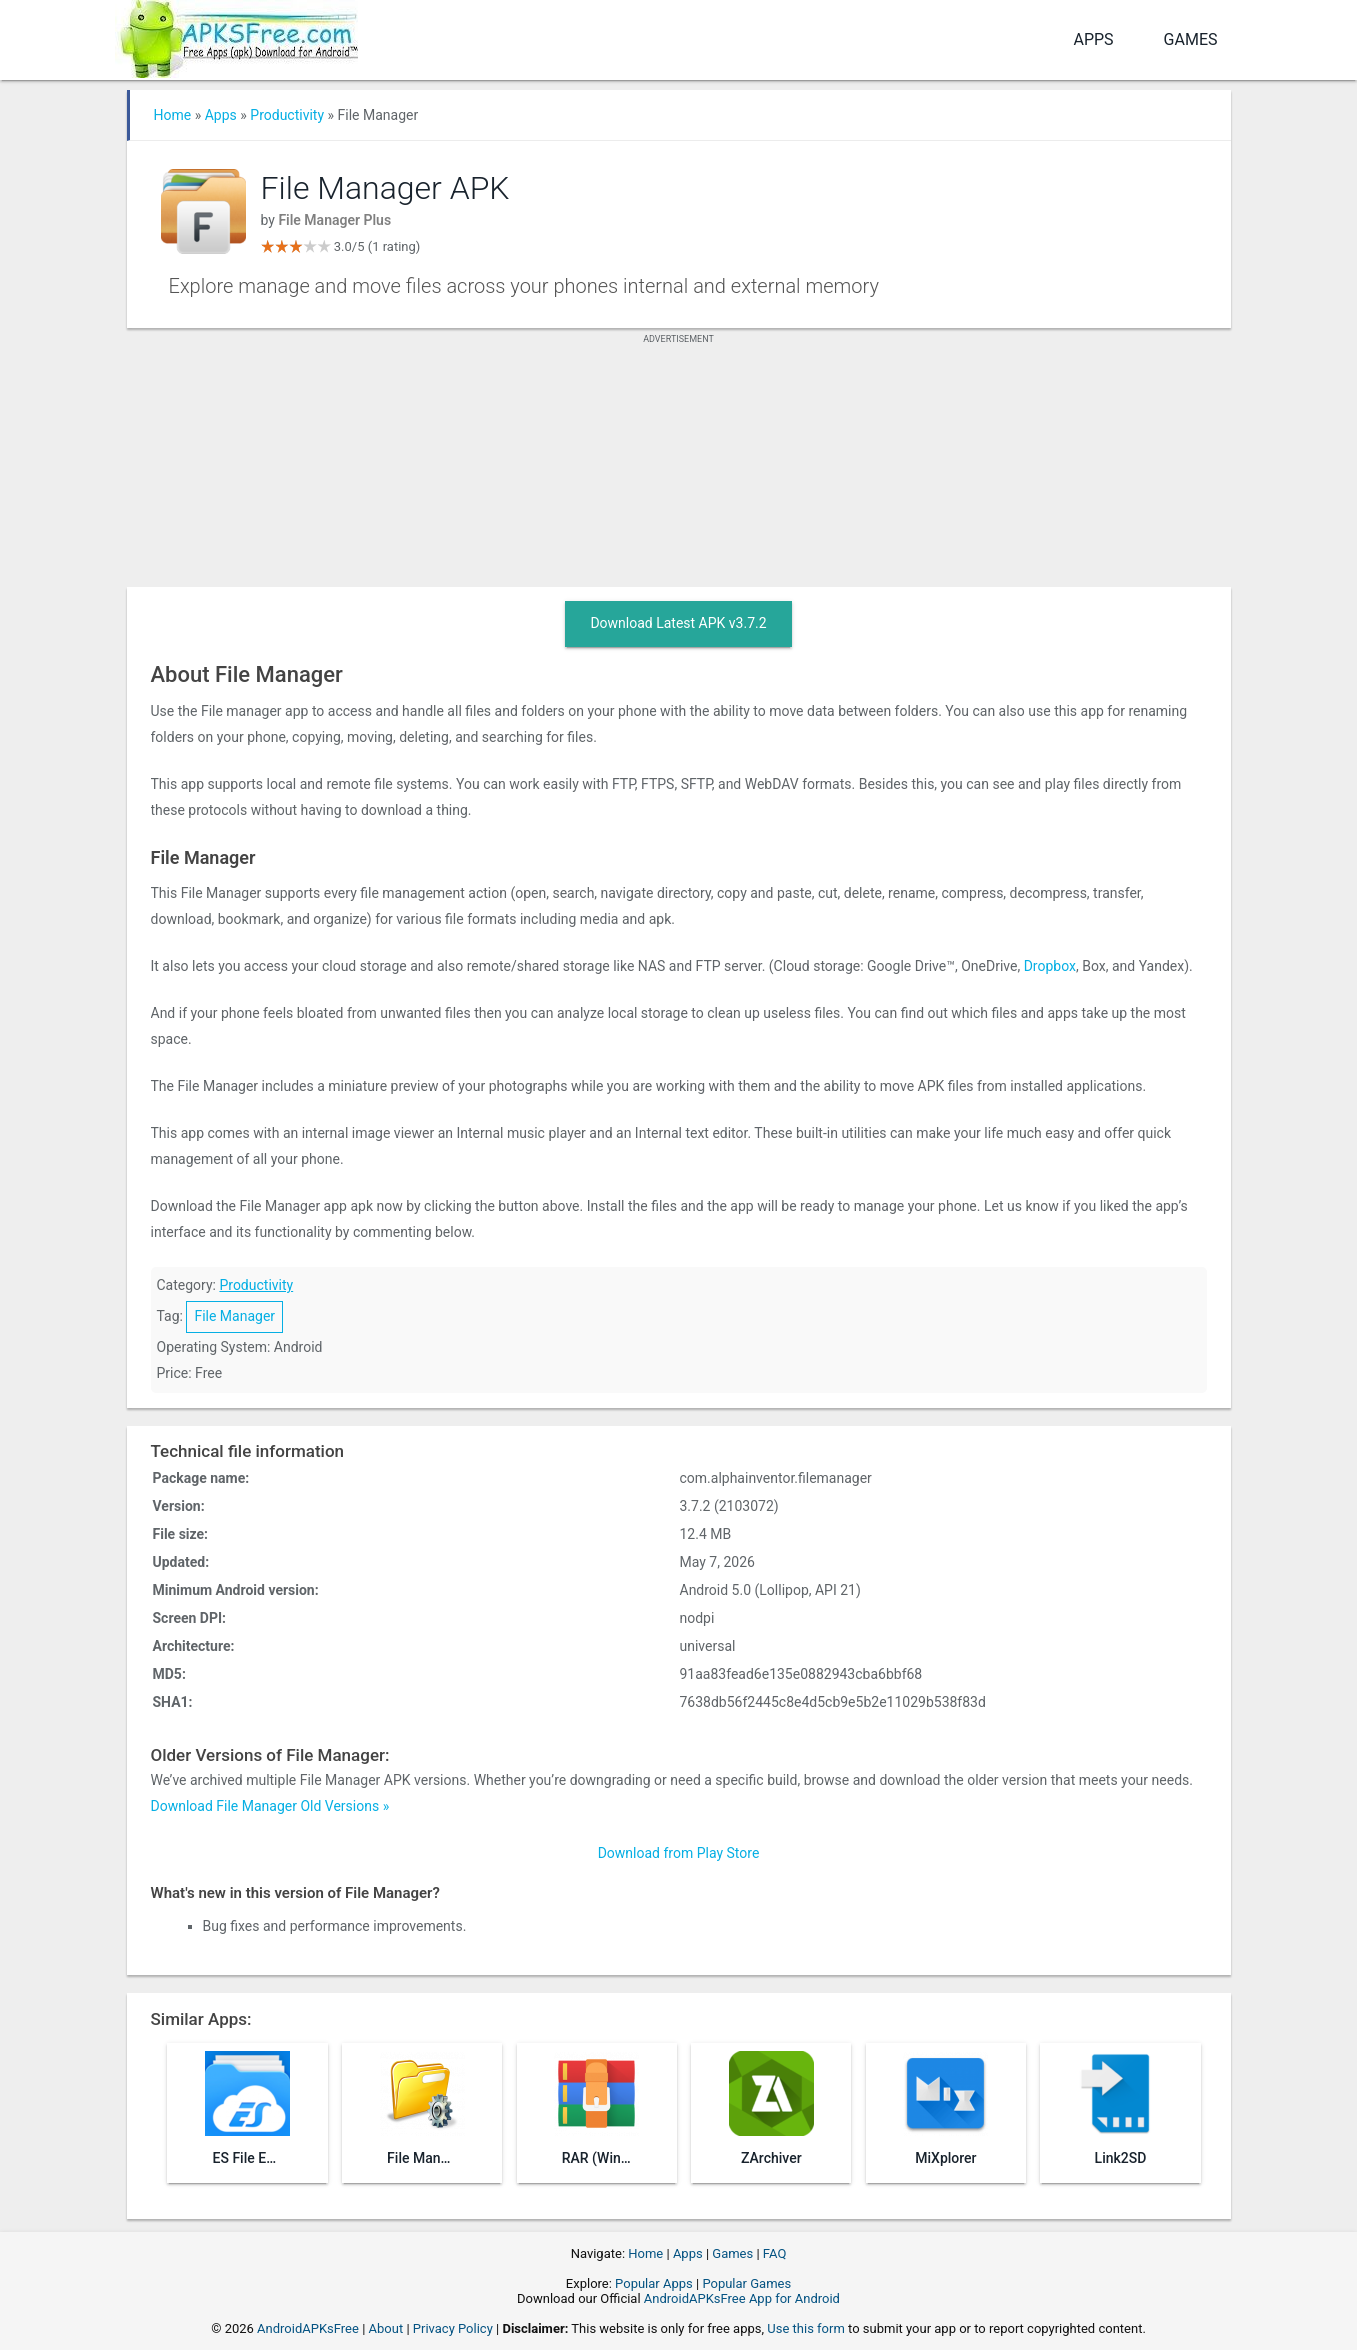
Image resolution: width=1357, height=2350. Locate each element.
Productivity (287, 115)
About (386, 2328)
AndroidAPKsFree (308, 2328)
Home (173, 115)
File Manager (234, 1316)
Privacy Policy (453, 2328)
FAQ (774, 2253)
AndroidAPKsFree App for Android (742, 2298)
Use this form (806, 2328)
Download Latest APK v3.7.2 (678, 623)
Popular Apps (654, 2283)
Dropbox (1050, 966)
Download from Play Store (679, 1853)
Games (1191, 39)
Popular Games (746, 2283)
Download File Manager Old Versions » (270, 1806)
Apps (1093, 39)
